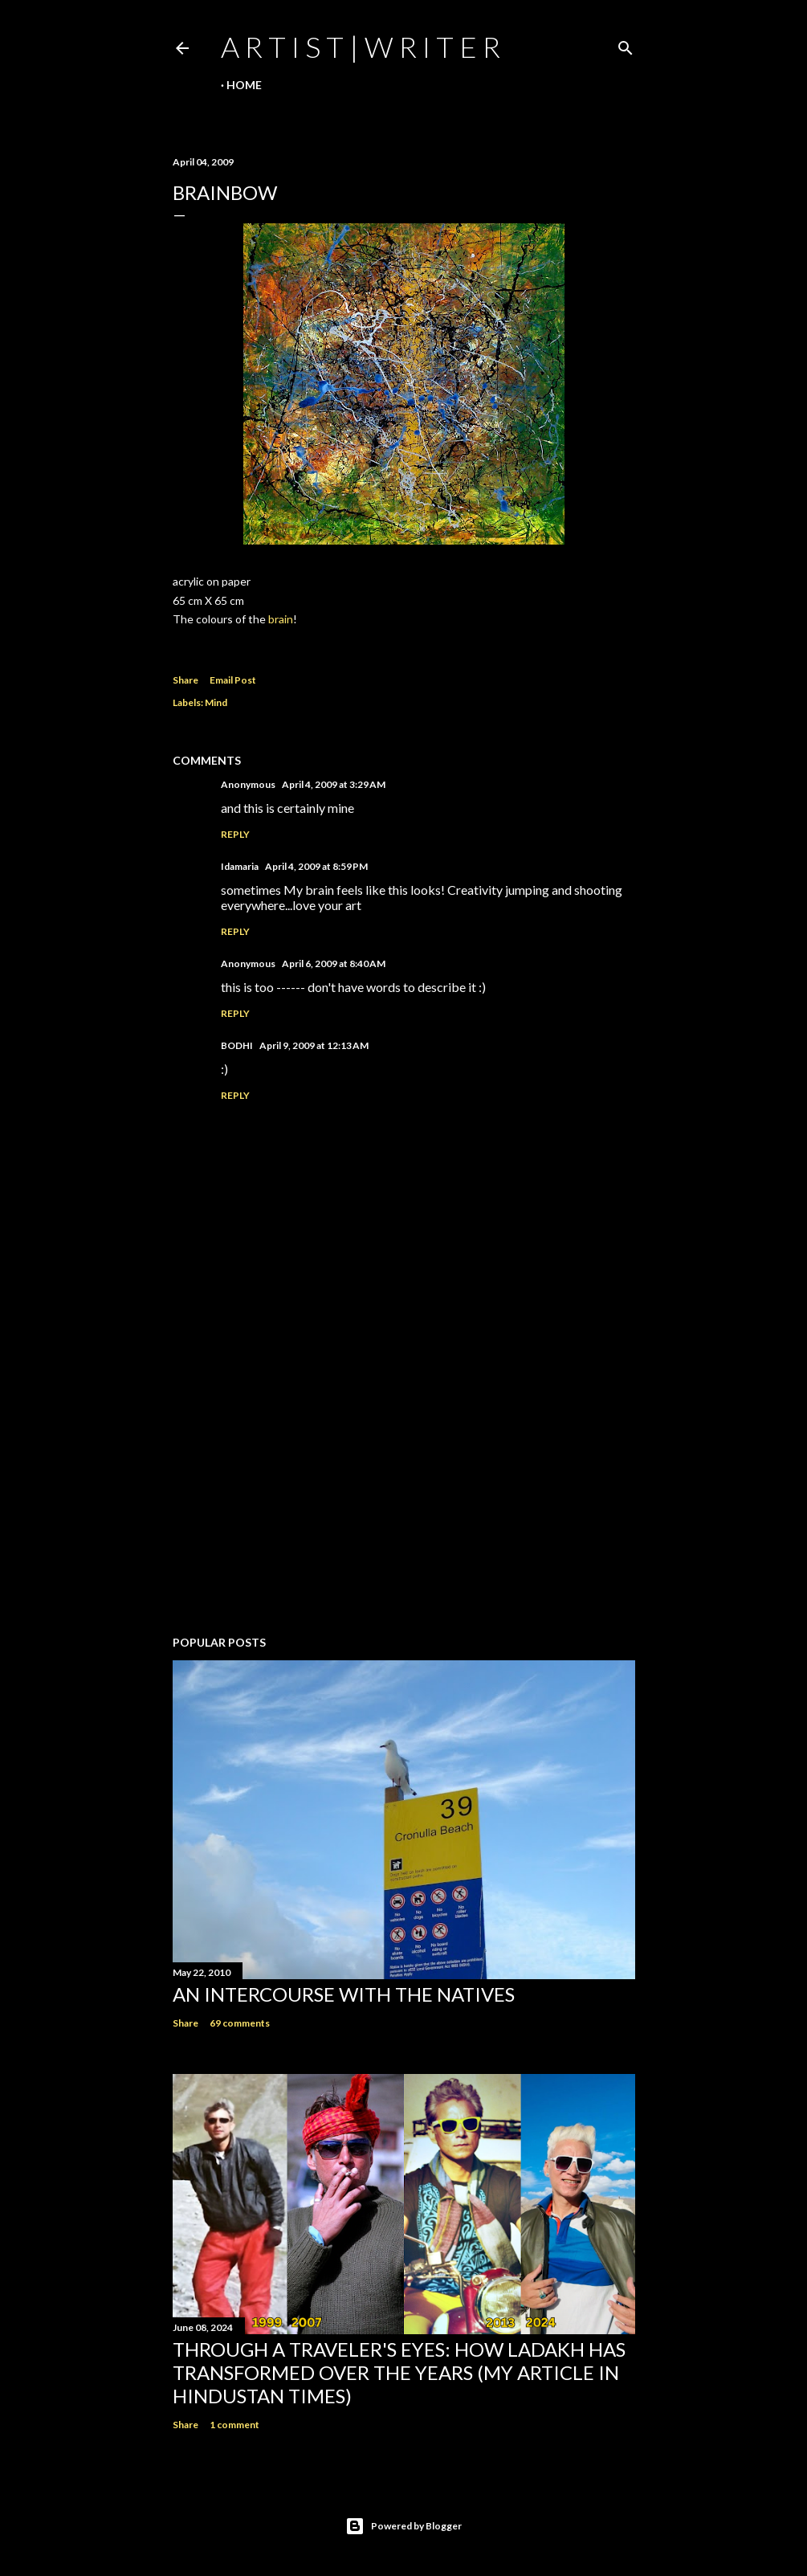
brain (280, 619)
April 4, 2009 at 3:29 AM (333, 784)
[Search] (625, 44)
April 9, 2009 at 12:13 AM (314, 1045)
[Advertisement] (404, 1482)
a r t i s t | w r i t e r (360, 46)
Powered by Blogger (403, 2526)
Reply (235, 834)
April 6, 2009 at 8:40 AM (333, 963)
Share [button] (185, 680)
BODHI (237, 1045)
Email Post (233, 680)
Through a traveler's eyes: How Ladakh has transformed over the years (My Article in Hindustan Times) (399, 2372)
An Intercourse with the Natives (344, 1994)
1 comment (234, 2425)
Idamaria (240, 866)
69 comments (240, 2023)
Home (244, 85)
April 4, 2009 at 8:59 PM (316, 866)
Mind (216, 702)
